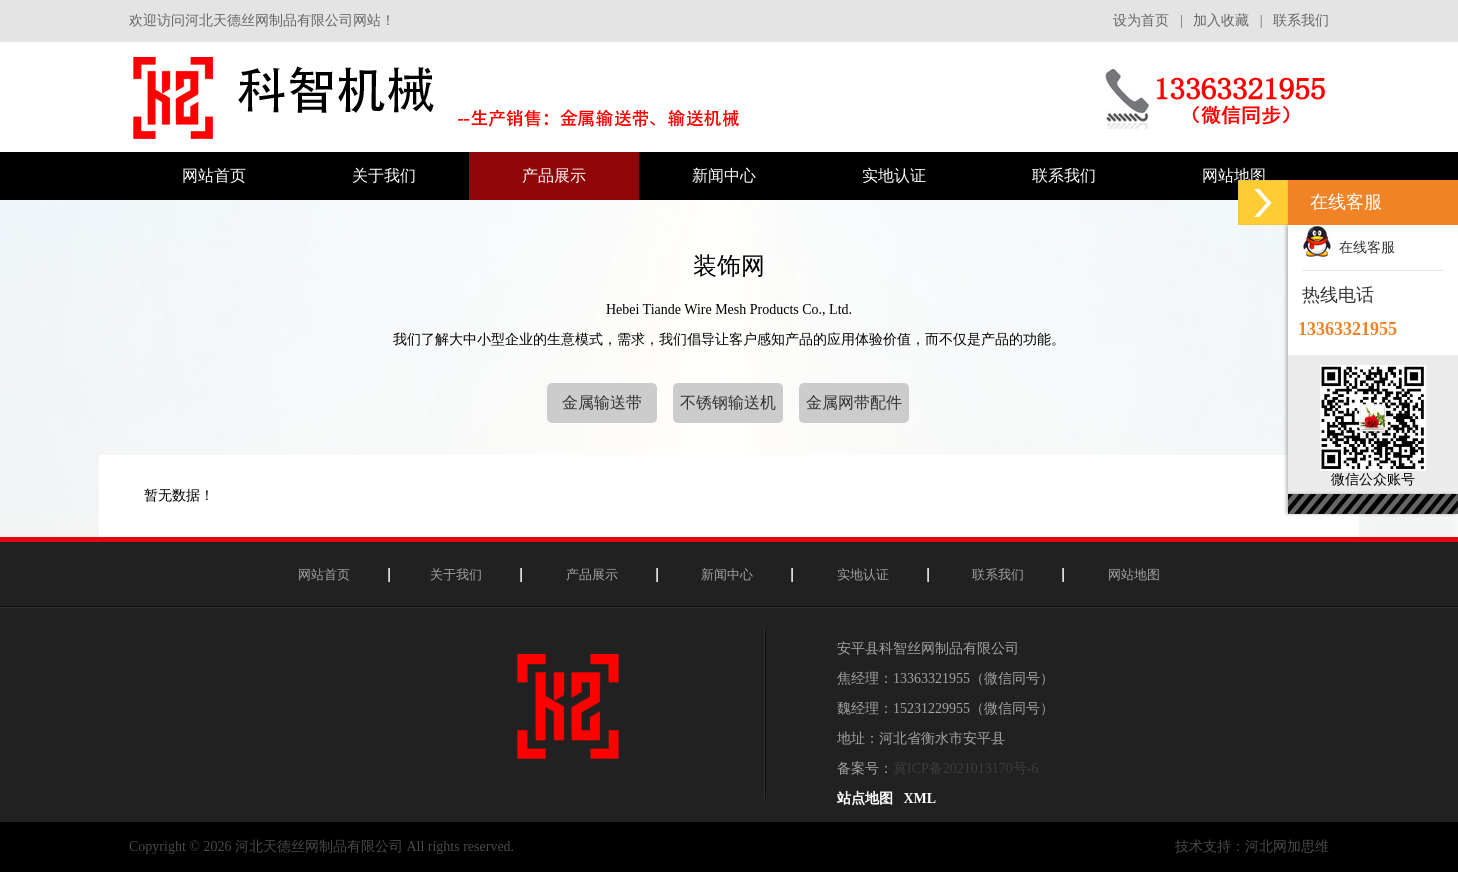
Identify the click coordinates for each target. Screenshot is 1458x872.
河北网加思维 (1287, 846)
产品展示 (592, 574)
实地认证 (863, 574)
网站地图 (1134, 574)
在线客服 (1348, 247)
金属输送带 (602, 402)
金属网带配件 (854, 402)
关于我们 (456, 574)
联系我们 (1301, 20)
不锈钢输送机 (728, 402)
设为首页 (1141, 20)
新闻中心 (727, 574)
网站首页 (324, 574)
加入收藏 (1221, 20)
